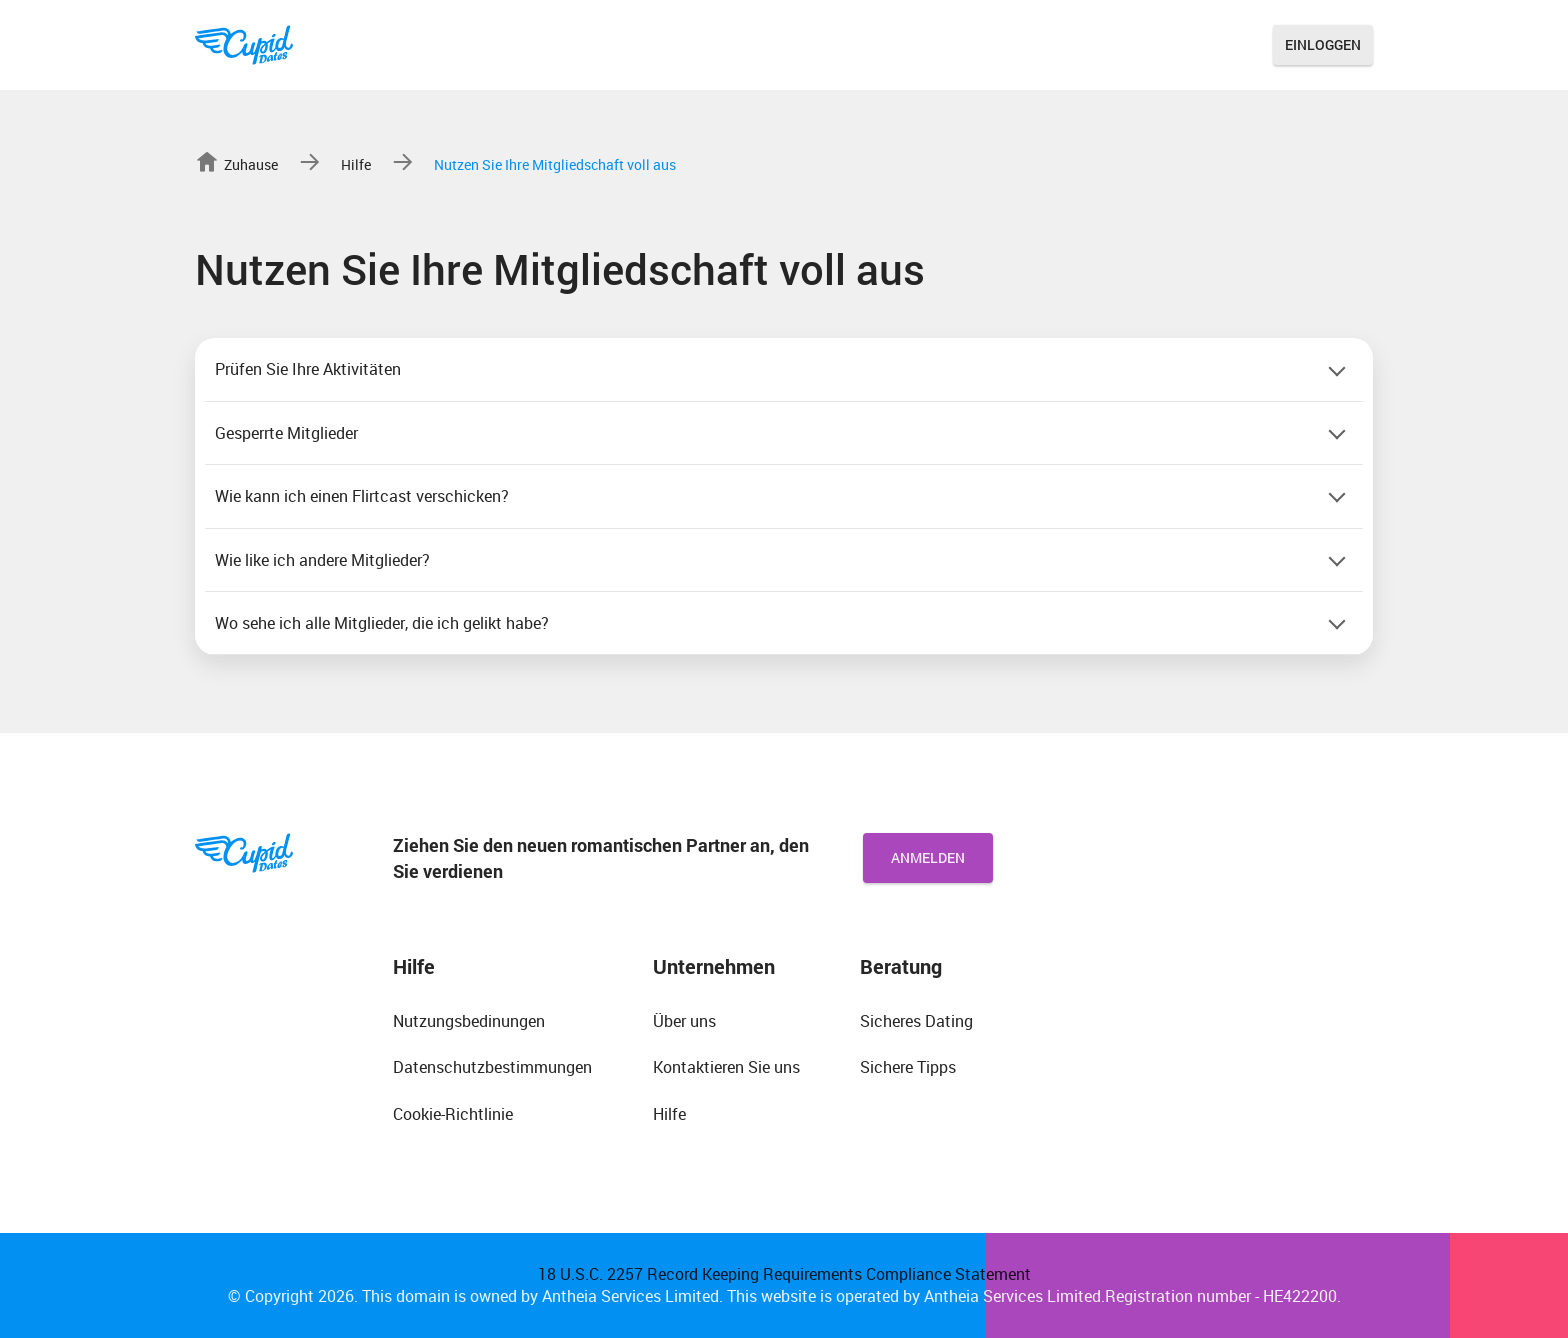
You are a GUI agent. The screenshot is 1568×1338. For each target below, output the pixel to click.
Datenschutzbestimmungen (492, 1067)
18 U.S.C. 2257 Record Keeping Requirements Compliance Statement (784, 1274)
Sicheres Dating (916, 1021)
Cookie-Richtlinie (453, 1114)
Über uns (684, 1021)
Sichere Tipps (908, 1067)
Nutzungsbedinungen (469, 1021)
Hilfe (669, 1114)
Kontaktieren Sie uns (726, 1067)
